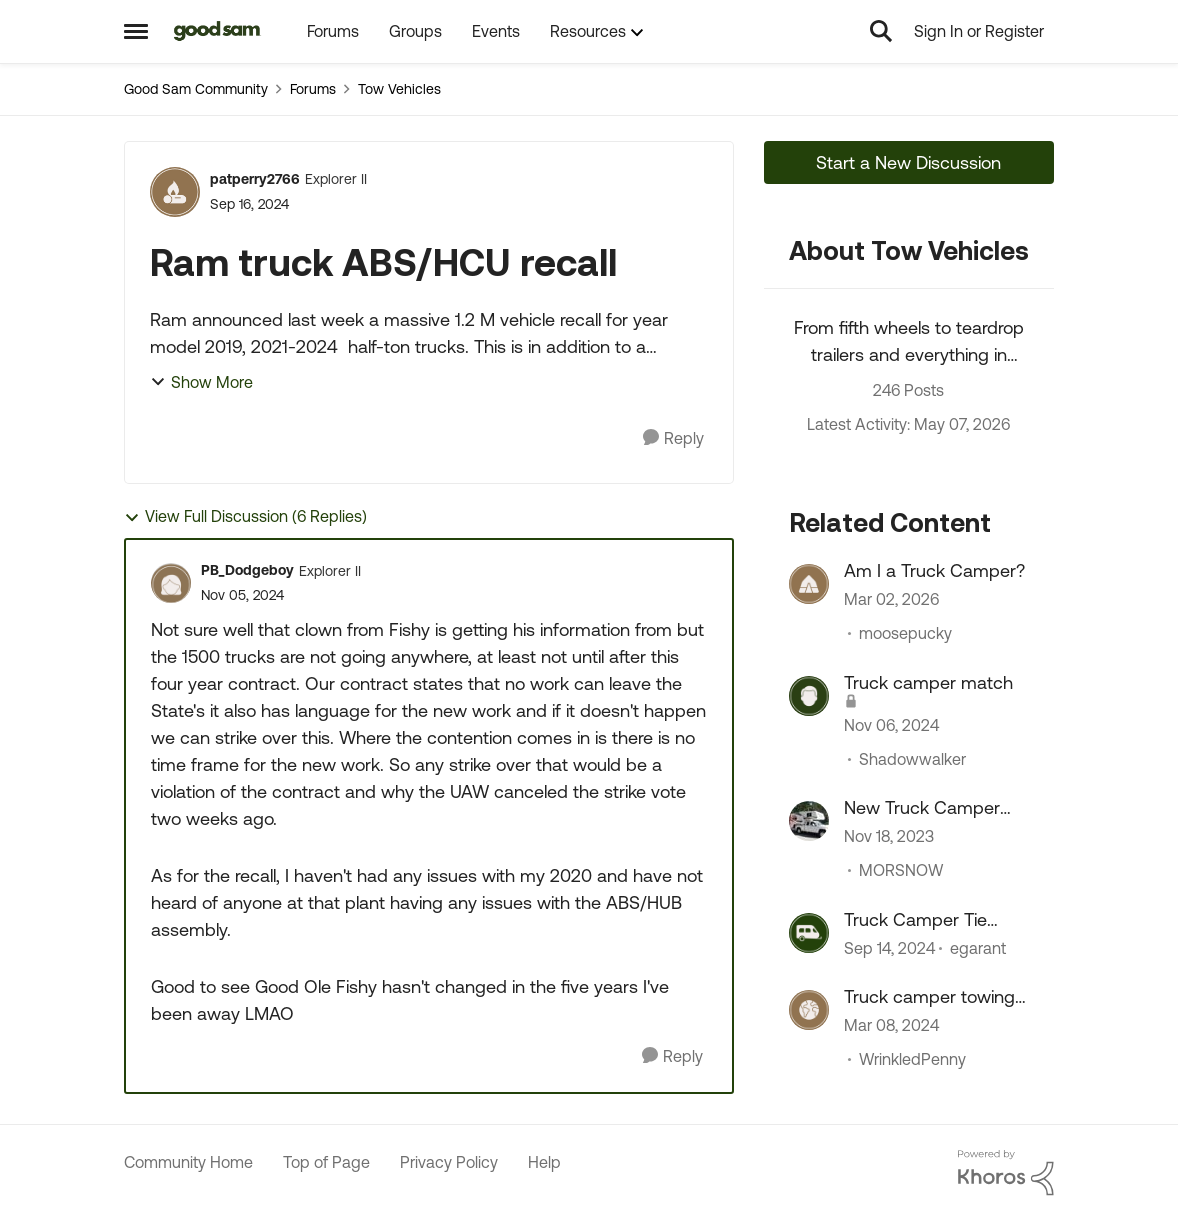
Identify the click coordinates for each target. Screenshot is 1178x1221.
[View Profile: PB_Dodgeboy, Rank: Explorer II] (171, 583)
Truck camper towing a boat (929, 997)
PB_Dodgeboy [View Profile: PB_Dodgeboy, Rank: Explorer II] (247, 570)
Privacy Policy (449, 1162)
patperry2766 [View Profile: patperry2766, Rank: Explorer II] (255, 179)
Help (544, 1162)
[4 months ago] (891, 600)
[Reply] (673, 438)
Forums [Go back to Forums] (313, 89)
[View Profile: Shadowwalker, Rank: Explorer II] (809, 696)
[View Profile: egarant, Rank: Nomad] (809, 933)
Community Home (188, 1162)
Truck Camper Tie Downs (915, 920)
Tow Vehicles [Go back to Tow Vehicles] (399, 89)
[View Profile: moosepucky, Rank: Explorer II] (809, 584)
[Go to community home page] (217, 31)
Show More (201, 382)
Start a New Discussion (908, 162)
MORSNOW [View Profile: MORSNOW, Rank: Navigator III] (901, 871)
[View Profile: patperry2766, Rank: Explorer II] (175, 192)
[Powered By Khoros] (1006, 1173)
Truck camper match (928, 682)
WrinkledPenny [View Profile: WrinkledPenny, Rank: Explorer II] (912, 1059)
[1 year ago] (891, 725)
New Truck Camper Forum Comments (922, 808)
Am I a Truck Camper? (934, 570)
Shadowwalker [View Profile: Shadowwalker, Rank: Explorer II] (912, 759)
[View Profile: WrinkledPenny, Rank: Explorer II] (809, 1010)
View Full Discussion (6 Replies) (245, 516)
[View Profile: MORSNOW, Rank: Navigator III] (809, 821)
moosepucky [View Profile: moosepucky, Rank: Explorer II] (905, 634)
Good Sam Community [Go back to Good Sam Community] (196, 89)
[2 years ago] (889, 837)
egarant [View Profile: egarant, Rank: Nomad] (978, 948)
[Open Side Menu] (136, 31)
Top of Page (326, 1162)
